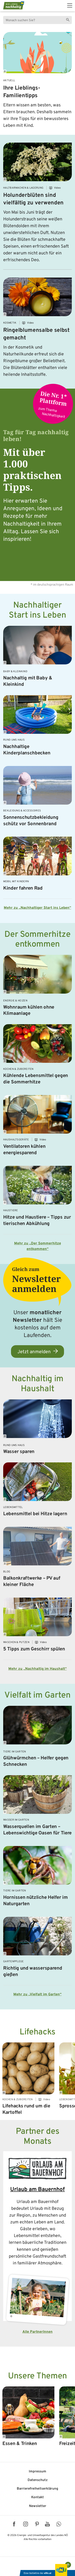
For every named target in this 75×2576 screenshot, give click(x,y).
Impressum (37, 2471)
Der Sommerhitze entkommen (37, 939)
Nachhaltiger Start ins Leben (37, 610)
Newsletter (37, 2506)
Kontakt (37, 2497)
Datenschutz (38, 2480)
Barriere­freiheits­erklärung (37, 2489)
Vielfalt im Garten (37, 1695)
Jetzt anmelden (34, 1352)
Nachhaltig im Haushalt (37, 1384)
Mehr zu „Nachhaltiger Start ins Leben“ (37, 908)
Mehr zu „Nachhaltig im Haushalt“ (37, 1669)
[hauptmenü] (69, 5)
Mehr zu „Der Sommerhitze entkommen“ (37, 1246)
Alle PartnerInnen (37, 2332)
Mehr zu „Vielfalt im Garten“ (37, 1994)
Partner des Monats (37, 2136)
